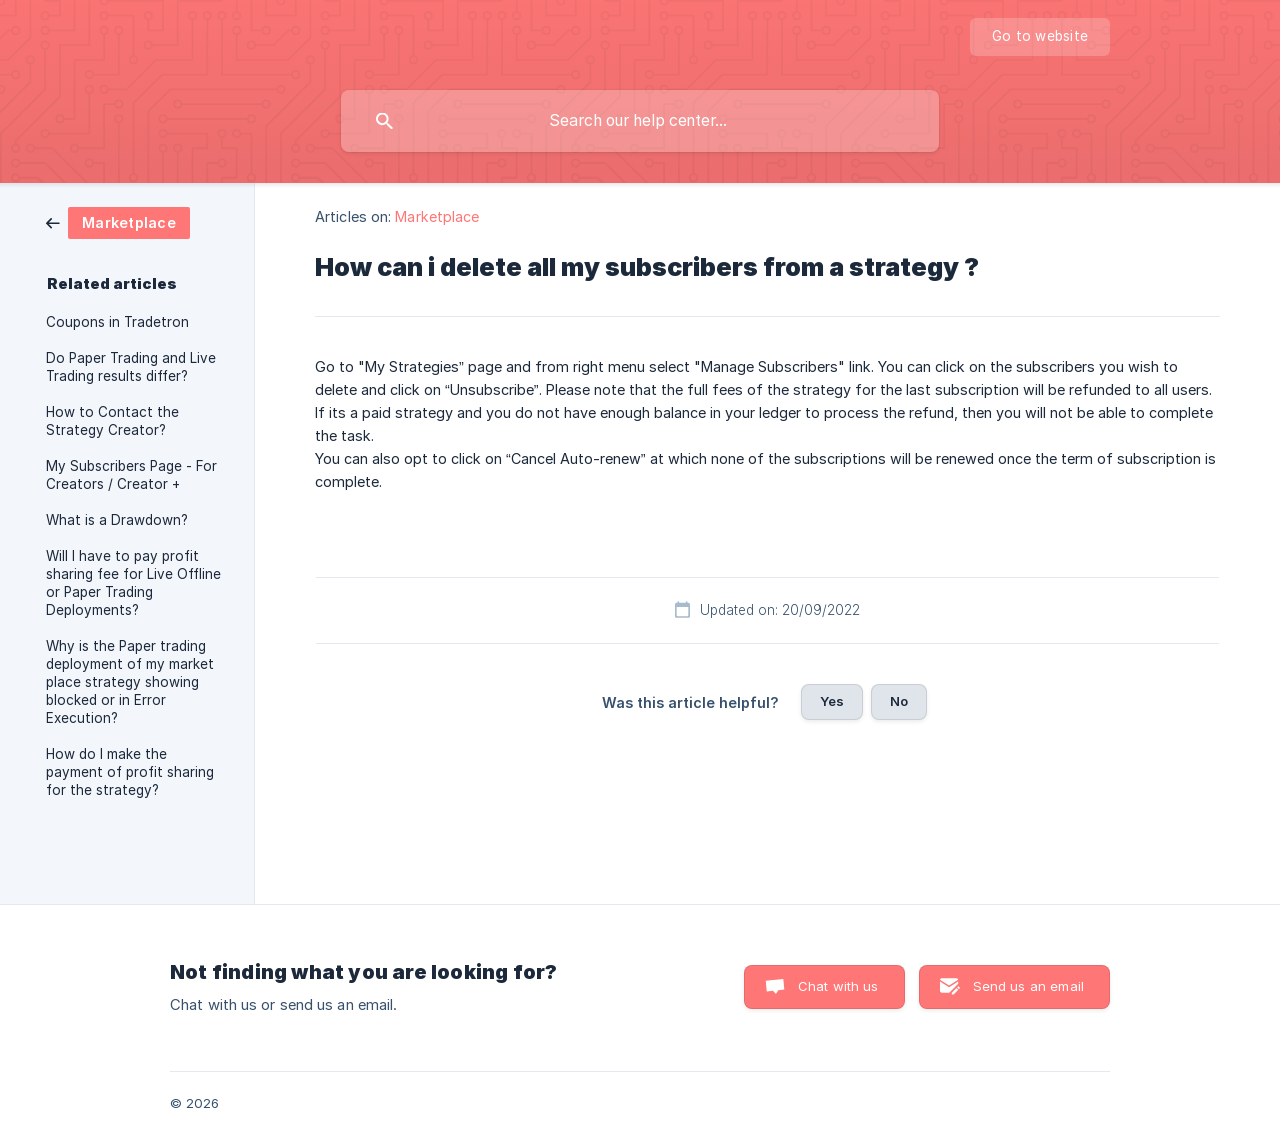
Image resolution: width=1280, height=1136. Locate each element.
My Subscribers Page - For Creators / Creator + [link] (131, 475)
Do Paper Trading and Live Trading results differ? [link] (131, 367)
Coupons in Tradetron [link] (117, 322)
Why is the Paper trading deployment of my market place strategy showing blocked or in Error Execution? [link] (130, 682)
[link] (118, 221)
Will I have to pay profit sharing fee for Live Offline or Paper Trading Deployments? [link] (133, 583)
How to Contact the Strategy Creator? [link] (112, 421)
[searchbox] (640, 121)
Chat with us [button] (838, 986)
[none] (1040, 37)
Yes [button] (832, 701)
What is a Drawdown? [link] (117, 520)
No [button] (899, 701)
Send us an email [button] (1028, 986)
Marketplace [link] (437, 216)
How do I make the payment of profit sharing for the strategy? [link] (130, 772)
